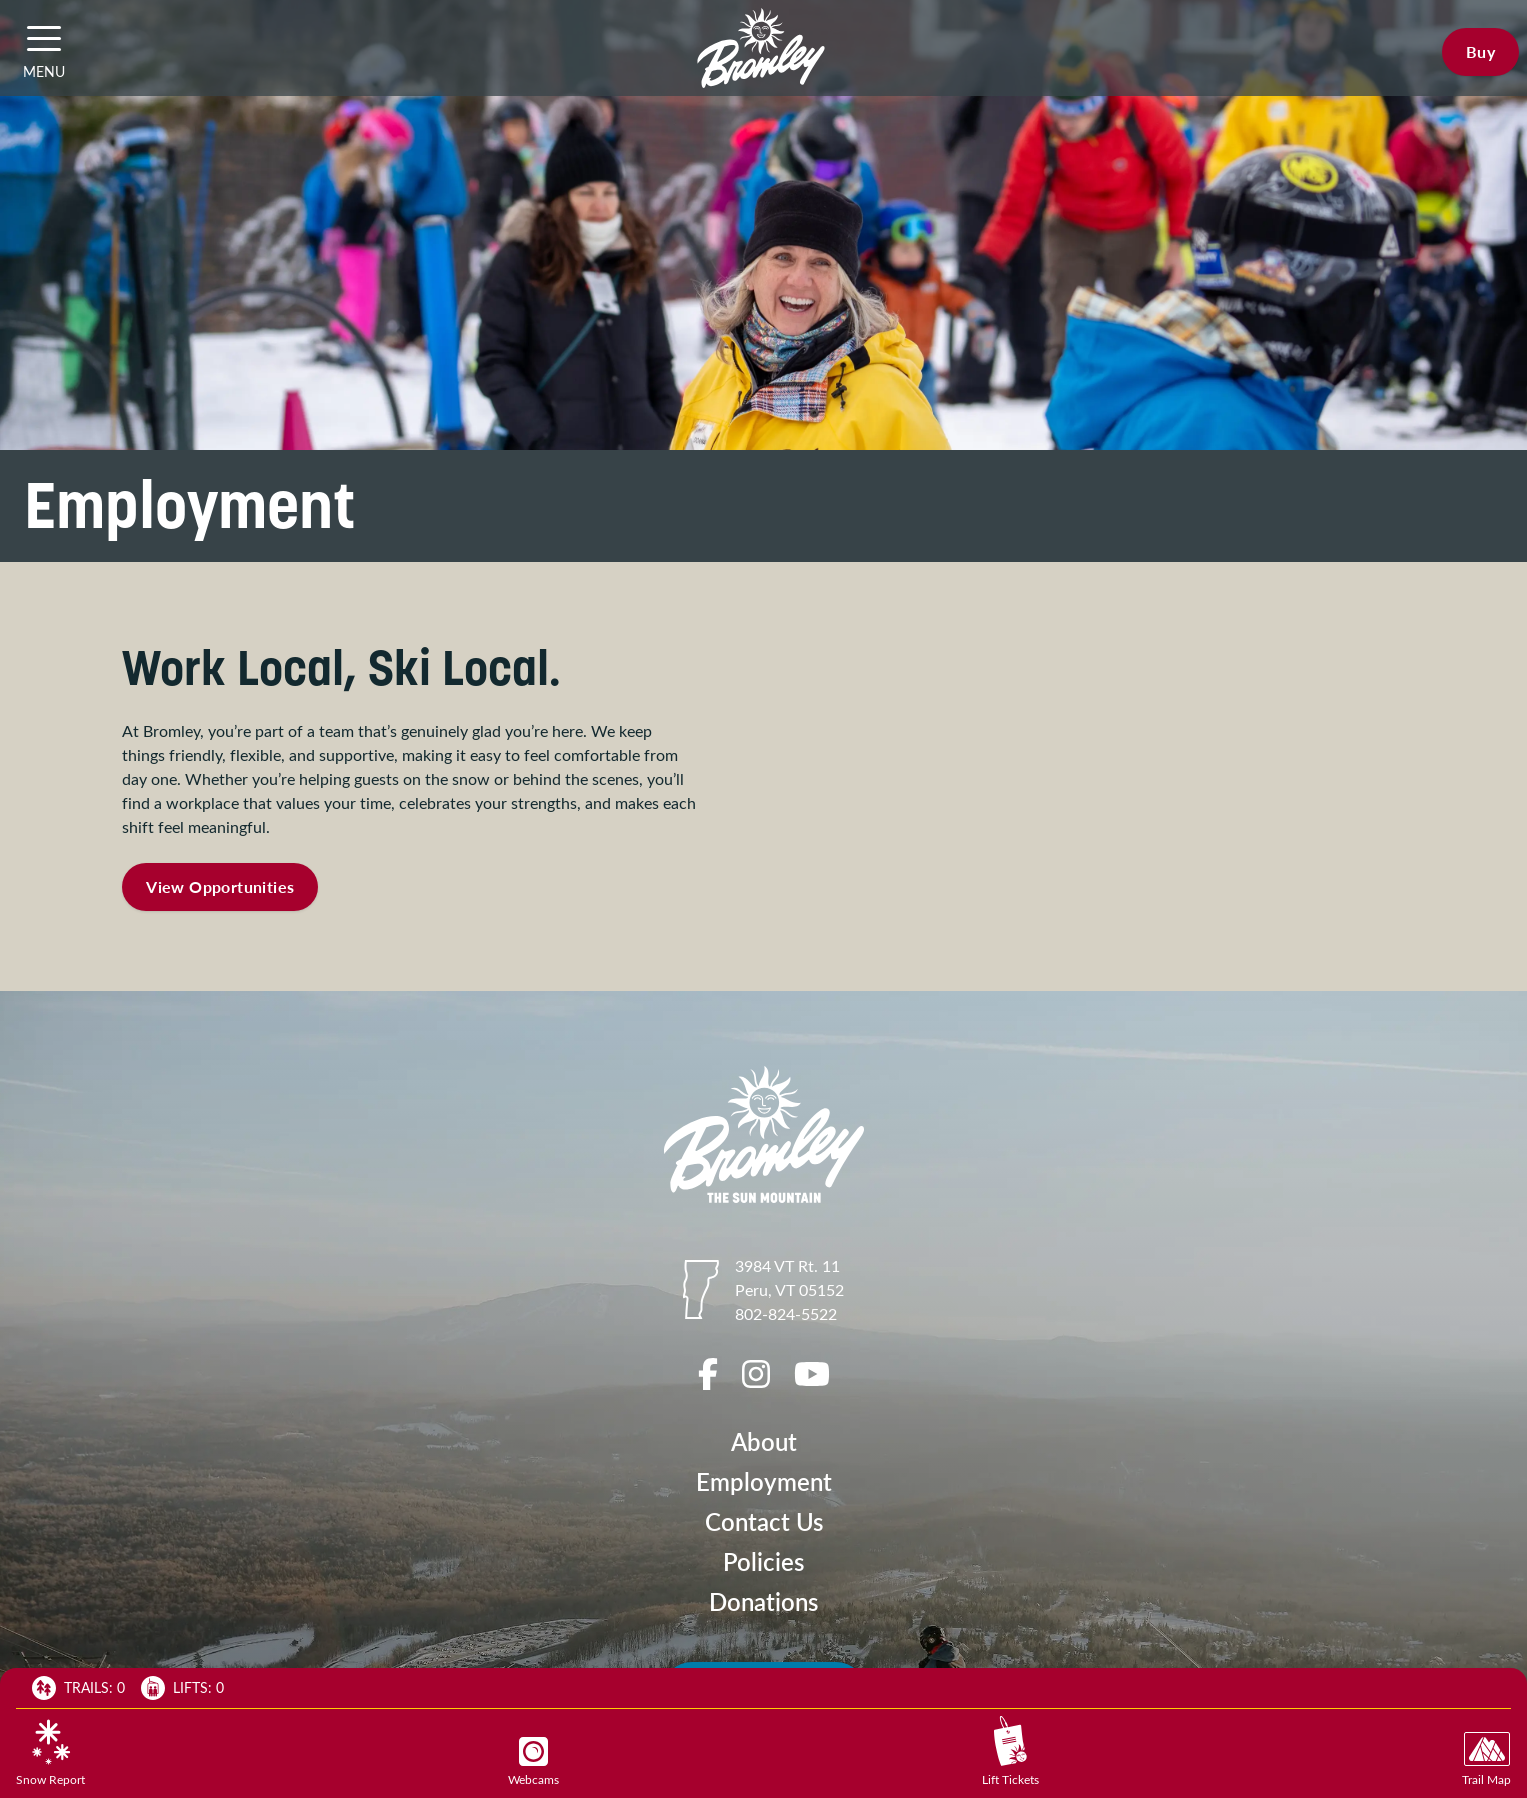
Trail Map (1486, 1759)
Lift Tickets (1010, 1751)
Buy (1480, 51)
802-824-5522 (786, 1313)
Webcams (533, 1762)
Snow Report (50, 1753)
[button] (44, 38)
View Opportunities (220, 886)
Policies (763, 1561)
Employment (764, 1481)
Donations (763, 1601)
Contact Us (764, 1521)
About (764, 1441)
